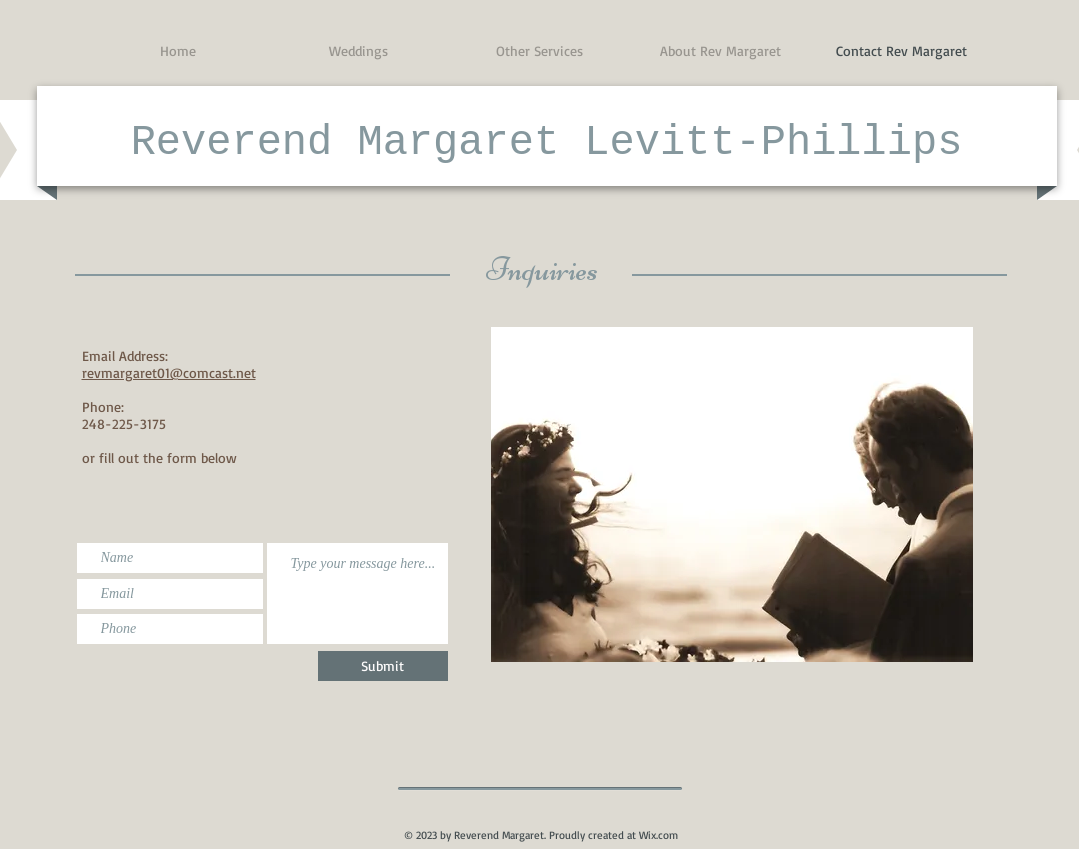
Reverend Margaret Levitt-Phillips (547, 143)
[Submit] (383, 666)
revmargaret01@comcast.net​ (169, 372)
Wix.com (658, 835)
